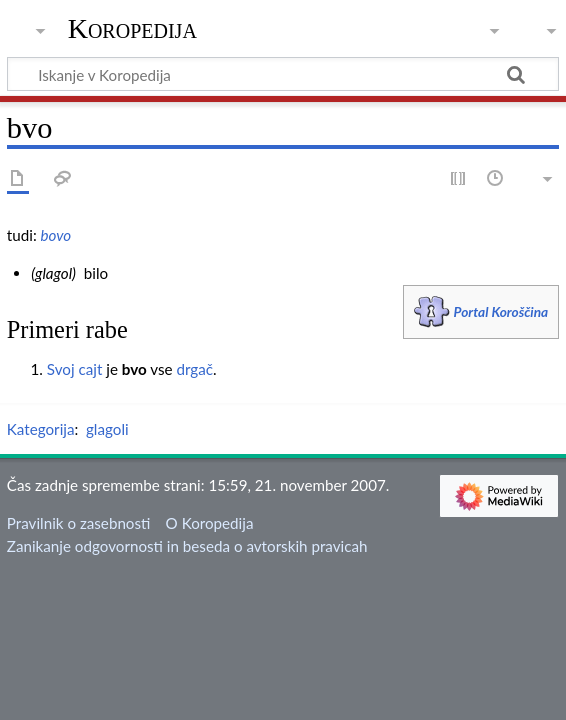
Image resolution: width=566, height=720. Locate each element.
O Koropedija (210, 523)
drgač (194, 369)
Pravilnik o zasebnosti (79, 523)
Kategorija (41, 429)
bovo (56, 235)
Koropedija (132, 29)
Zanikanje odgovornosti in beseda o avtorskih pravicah (187, 546)
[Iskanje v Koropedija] (283, 74)
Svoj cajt (75, 369)
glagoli (107, 429)
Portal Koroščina (501, 311)
